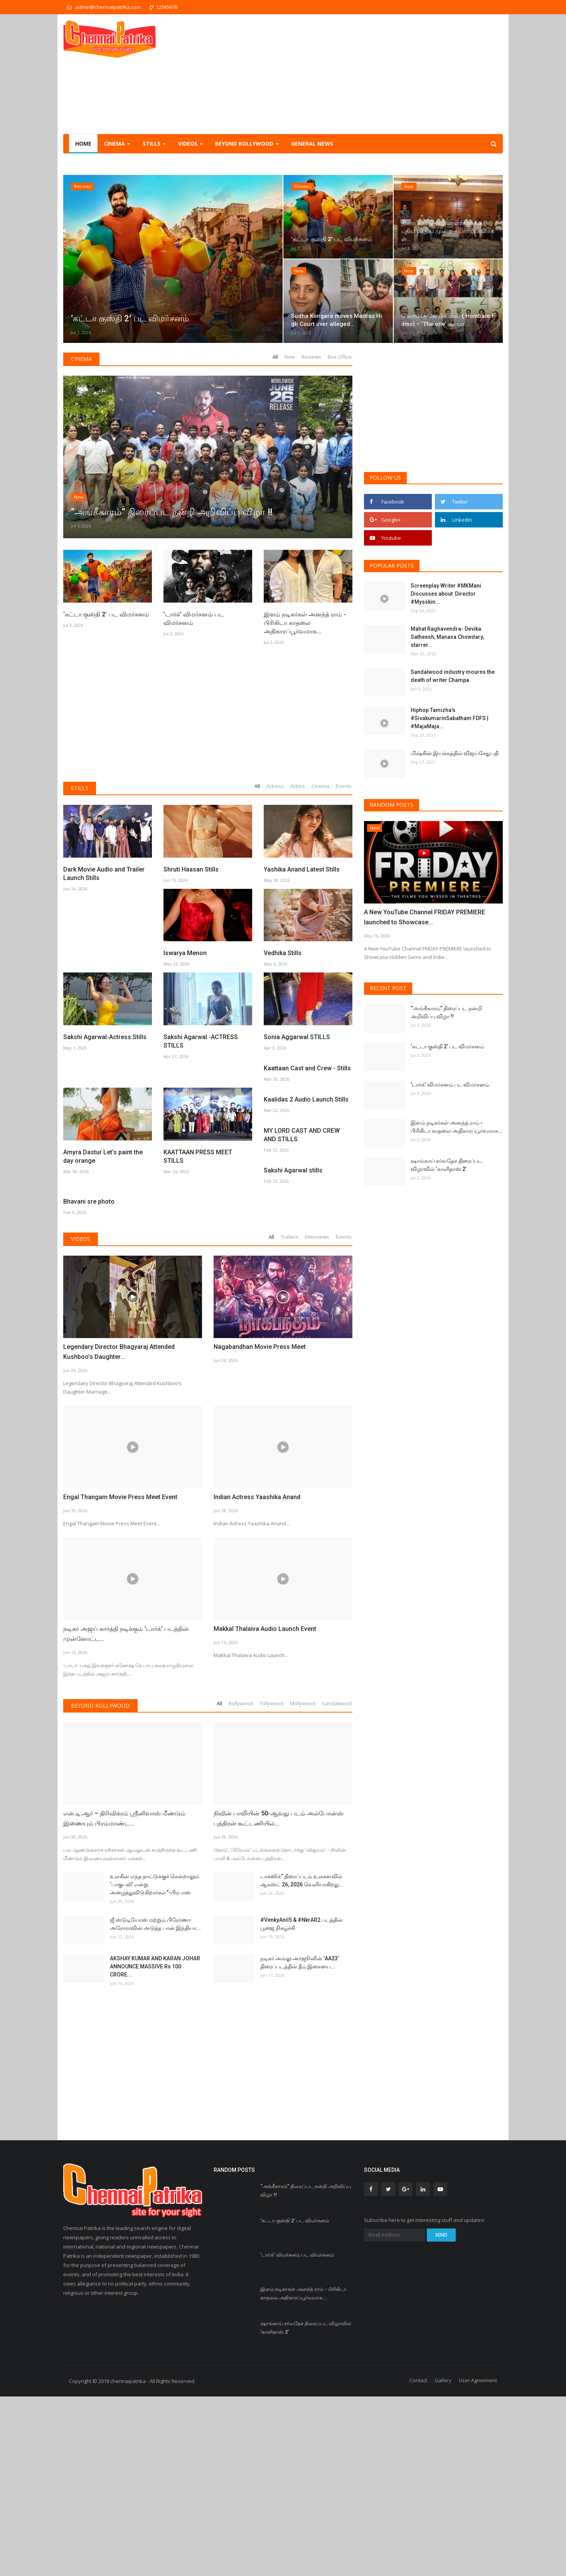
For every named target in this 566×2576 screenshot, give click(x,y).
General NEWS (312, 143)
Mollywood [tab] (302, 1882)
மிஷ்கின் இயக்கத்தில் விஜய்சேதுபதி (455, 753)
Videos (80, 1418)
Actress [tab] (275, 786)
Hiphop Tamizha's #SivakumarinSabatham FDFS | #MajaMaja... (450, 718)
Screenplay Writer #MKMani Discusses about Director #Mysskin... (446, 594)
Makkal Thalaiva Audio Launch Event (265, 1808)
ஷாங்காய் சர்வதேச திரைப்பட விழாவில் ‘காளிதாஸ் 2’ (446, 1165)
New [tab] (290, 356)
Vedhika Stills (283, 953)
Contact (418, 2559)
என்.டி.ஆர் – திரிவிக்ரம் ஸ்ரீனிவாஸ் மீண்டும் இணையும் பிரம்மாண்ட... (124, 1998)
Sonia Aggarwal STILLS (297, 1037)
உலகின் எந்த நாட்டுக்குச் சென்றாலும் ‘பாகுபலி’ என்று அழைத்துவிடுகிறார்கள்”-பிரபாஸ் (154, 2064)
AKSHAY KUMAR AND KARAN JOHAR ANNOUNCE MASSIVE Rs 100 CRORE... (155, 2146)
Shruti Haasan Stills (191, 869)
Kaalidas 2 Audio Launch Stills (306, 1205)
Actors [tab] (297, 786)
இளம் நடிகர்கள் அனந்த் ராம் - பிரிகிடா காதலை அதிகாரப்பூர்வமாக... (305, 623)
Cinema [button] (117, 143)
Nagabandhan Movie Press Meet (260, 1526)
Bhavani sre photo (189, 1381)
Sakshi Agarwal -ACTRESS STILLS (200, 1041)
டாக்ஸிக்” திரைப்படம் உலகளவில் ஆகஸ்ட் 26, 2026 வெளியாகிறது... (302, 2060)
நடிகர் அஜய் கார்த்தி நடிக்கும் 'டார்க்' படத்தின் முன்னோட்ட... (126, 1813)
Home (83, 143)
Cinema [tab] (320, 786)
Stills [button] (154, 143)
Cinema (81, 359)
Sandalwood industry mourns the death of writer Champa (453, 676)
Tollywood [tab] (271, 1882)
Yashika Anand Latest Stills (302, 869)
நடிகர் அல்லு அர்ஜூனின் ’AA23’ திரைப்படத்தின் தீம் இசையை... (299, 2142)
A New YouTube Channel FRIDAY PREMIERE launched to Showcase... (424, 917)
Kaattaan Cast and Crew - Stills (307, 1121)
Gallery (443, 2559)
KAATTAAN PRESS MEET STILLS (197, 1209)
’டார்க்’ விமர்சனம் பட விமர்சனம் (193, 618)
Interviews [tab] (317, 1416)
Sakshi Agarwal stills (92, 1381)
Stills (79, 788)
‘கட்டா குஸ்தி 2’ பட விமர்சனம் (106, 614)
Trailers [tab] (289, 1416)
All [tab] (275, 356)
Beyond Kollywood (100, 1885)
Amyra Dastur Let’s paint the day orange (103, 1209)
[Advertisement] (362, 74)
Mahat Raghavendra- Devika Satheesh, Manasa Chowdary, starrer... (447, 637)
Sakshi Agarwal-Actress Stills (105, 1037)
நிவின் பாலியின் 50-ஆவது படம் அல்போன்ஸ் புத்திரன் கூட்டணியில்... (279, 1998)
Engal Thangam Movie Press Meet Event (120, 1676)
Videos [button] (190, 143)
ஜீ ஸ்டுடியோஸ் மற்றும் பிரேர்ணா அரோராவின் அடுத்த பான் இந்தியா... (155, 2104)
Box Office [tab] (340, 356)
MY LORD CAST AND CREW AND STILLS (302, 1293)
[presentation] (474, 834)
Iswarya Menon (185, 953)
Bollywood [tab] (241, 1882)
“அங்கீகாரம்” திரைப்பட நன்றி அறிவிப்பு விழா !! (446, 1012)
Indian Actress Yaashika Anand (257, 1676)
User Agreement (478, 2559)
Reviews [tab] (311, 356)
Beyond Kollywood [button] (247, 143)
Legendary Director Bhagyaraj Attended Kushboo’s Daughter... (119, 1531)
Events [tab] (344, 786)
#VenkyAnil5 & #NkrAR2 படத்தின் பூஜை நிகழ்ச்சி (301, 2104)
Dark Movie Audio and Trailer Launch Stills (104, 874)
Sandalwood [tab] (337, 1882)
